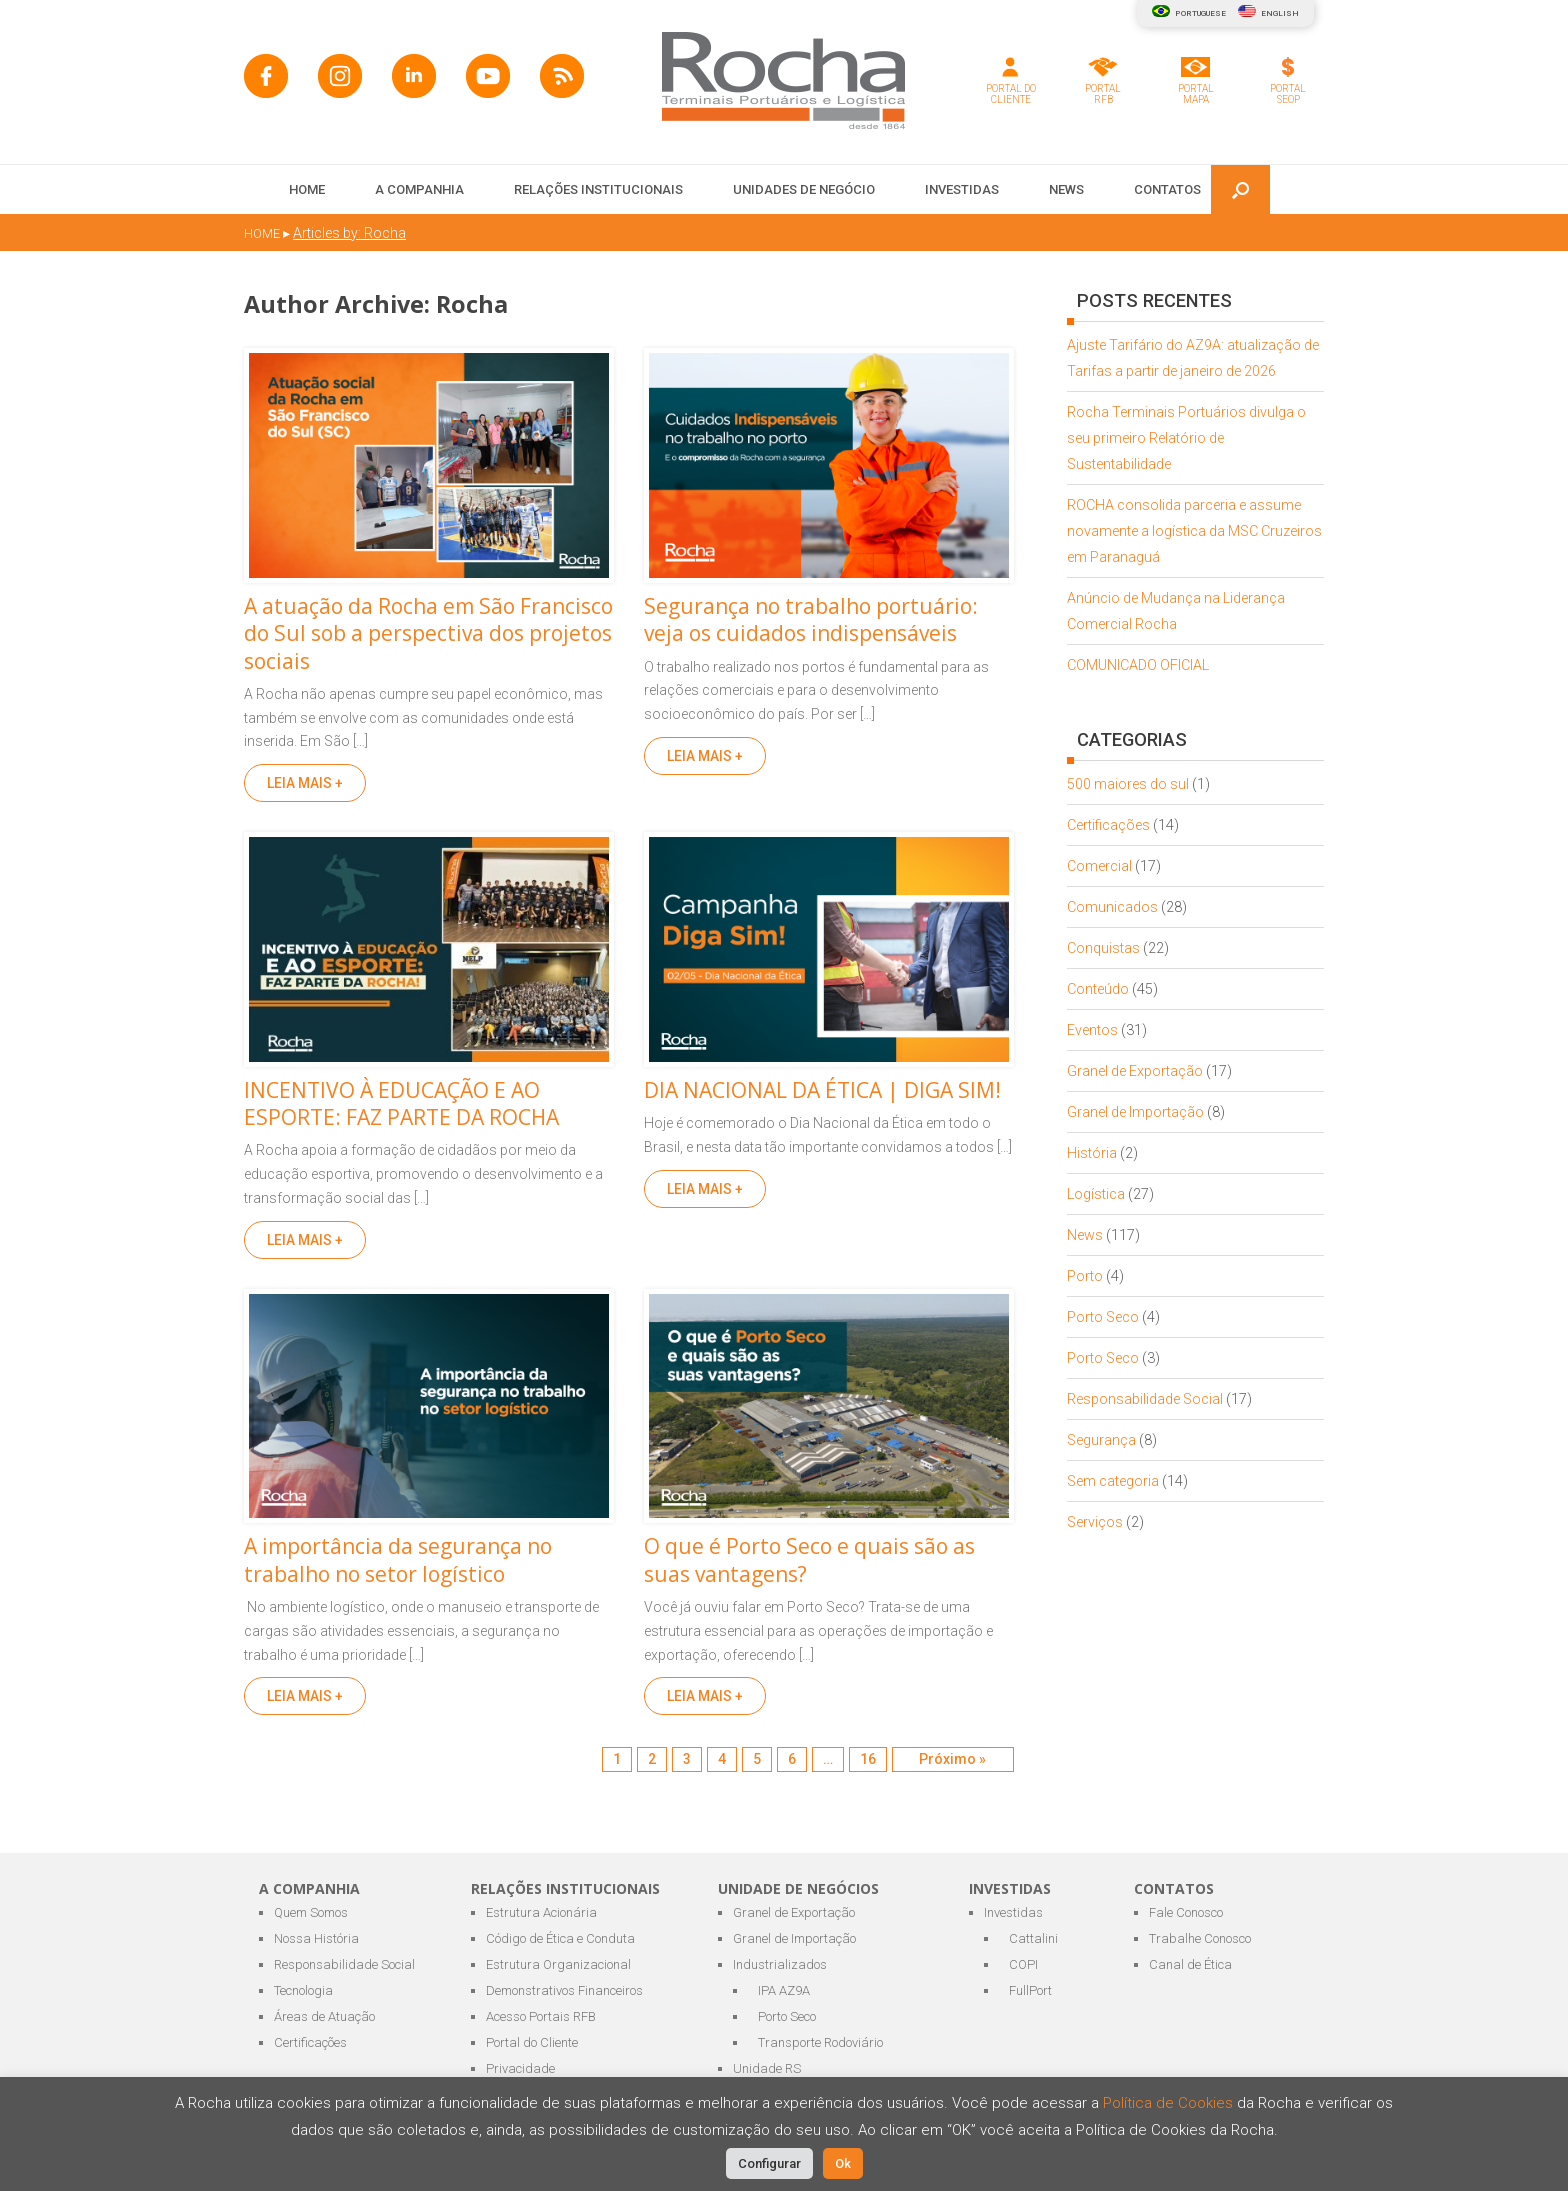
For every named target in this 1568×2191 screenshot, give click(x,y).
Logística (1096, 1194)
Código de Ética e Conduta (560, 1938)
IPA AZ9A (784, 1990)
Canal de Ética (1190, 1964)
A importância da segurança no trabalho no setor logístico (398, 1559)
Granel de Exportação (1135, 1071)
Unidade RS (767, 2068)
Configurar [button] (769, 2163)
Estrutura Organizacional (558, 1964)
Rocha (472, 304)
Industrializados (780, 1964)
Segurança (1101, 1440)
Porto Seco (1103, 1317)
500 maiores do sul (1128, 784)
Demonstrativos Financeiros (564, 1990)
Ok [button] (843, 2163)
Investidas (1013, 1912)
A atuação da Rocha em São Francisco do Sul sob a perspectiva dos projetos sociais (428, 633)
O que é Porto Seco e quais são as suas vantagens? (809, 1559)
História (1092, 1153)
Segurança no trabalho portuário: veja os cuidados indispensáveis (811, 619)
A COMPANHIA (419, 189)
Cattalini (1033, 1938)
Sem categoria (1113, 1481)
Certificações (1108, 825)
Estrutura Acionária (541, 1912)
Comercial (1099, 866)
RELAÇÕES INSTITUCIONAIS (598, 189)
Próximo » (952, 1759)
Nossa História (316, 1938)
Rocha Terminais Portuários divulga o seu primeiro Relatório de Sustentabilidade (1186, 438)
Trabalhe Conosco (1200, 1938)
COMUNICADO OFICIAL (1138, 665)
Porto (1085, 1276)
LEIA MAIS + (305, 783)
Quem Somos (311, 1912)
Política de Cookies (1170, 2103)
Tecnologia (303, 1990)
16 (868, 1759)
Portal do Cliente (532, 2042)
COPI (1023, 1964)
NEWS (1066, 189)
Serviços (1095, 1522)
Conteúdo (1098, 989)
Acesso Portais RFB (541, 2016)
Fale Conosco (1186, 1912)
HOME (307, 189)
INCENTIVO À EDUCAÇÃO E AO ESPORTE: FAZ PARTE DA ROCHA (401, 1103)
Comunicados (1112, 907)
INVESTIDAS (962, 189)
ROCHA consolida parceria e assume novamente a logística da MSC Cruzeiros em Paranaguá (1194, 531)
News (1085, 1235)
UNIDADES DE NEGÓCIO (804, 189)
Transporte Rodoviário (820, 2042)
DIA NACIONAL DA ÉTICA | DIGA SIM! (822, 1090)
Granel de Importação (1135, 1112)
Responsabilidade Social (1145, 1399)
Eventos (1092, 1030)
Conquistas (1103, 948)
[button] (1240, 189)
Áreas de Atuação (324, 2016)
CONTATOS (1167, 189)
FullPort (1030, 1990)
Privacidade (520, 2068)
